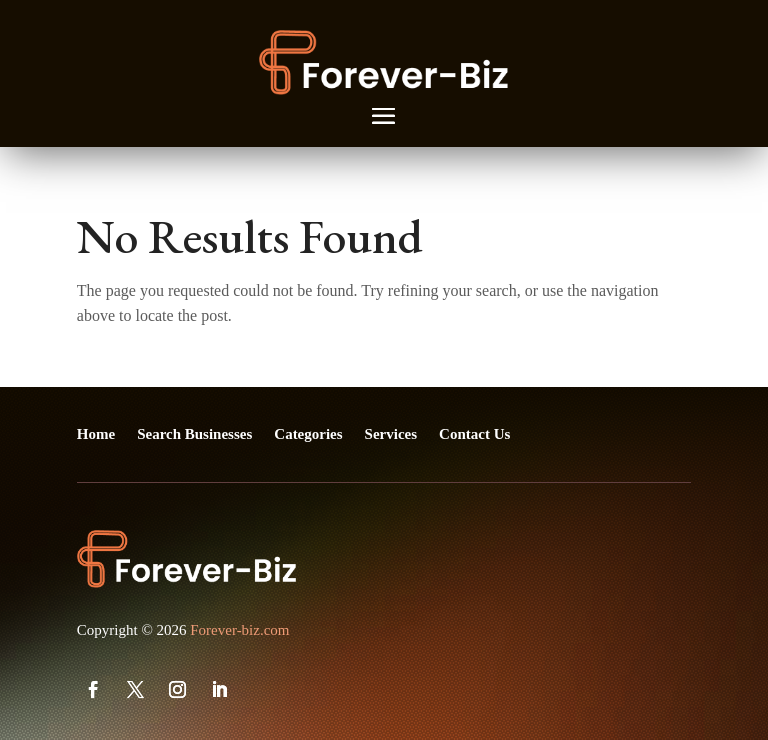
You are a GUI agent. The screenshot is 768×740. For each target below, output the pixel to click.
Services (391, 434)
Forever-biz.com (239, 630)
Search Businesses (194, 434)
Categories (308, 434)
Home (96, 434)
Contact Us (474, 434)
